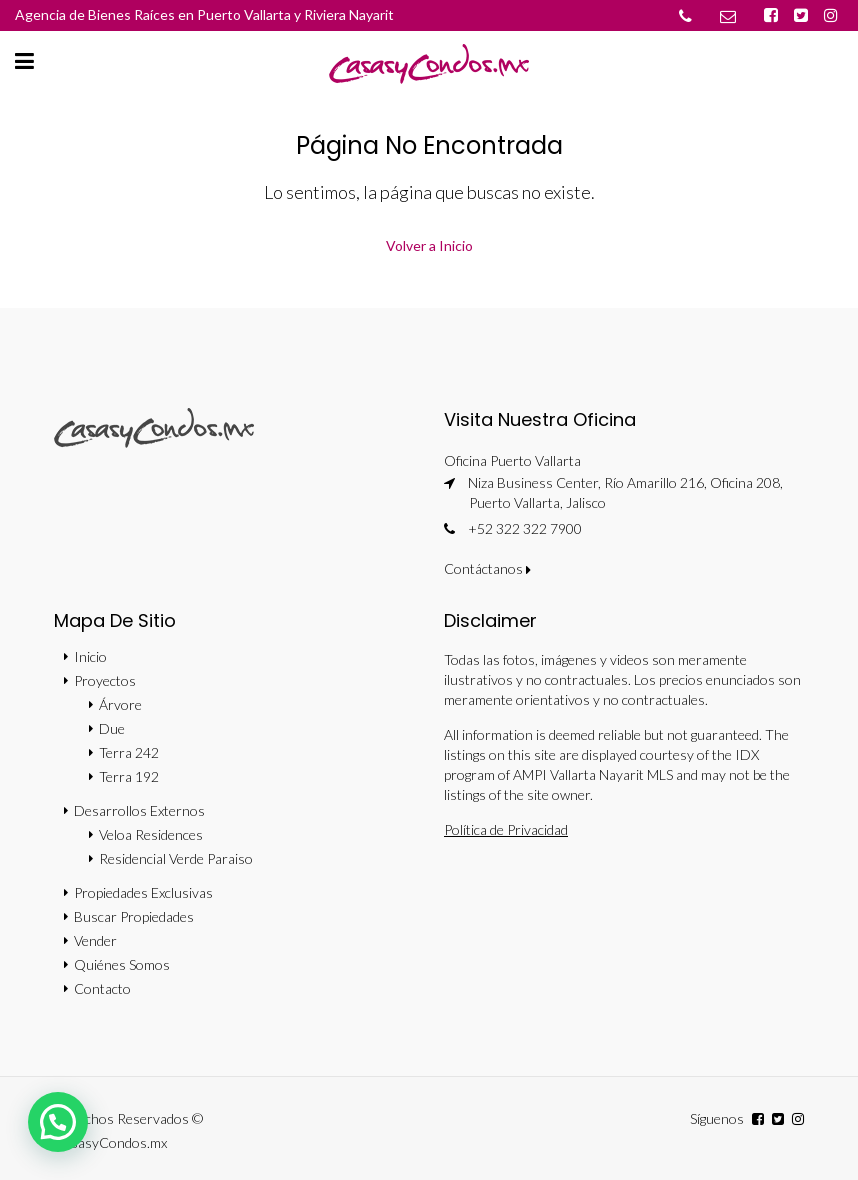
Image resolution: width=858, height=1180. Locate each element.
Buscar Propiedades (134, 916)
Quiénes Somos (122, 964)
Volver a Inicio (429, 245)
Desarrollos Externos (139, 810)
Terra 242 (129, 752)
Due (112, 728)
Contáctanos (487, 568)
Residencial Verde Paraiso (176, 858)
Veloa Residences (151, 834)
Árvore (120, 704)
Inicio (90, 656)
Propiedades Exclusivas (143, 892)
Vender (95, 940)
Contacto (102, 988)
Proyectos (105, 680)
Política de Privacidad (506, 829)
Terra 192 (129, 776)
